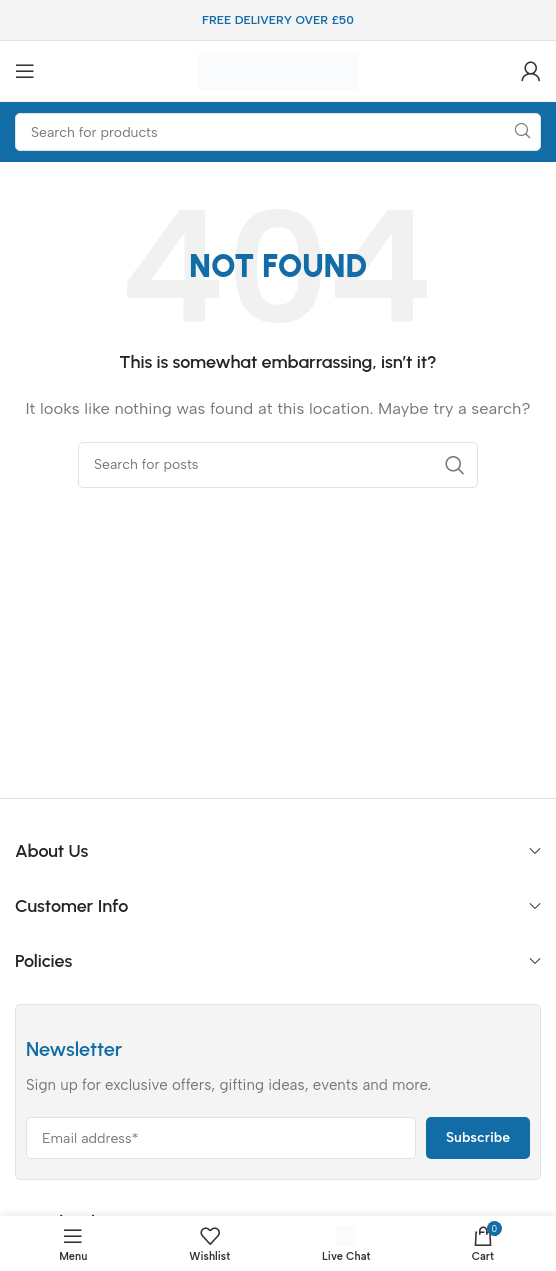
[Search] (278, 132)
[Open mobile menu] (25, 71)
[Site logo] (278, 70)
